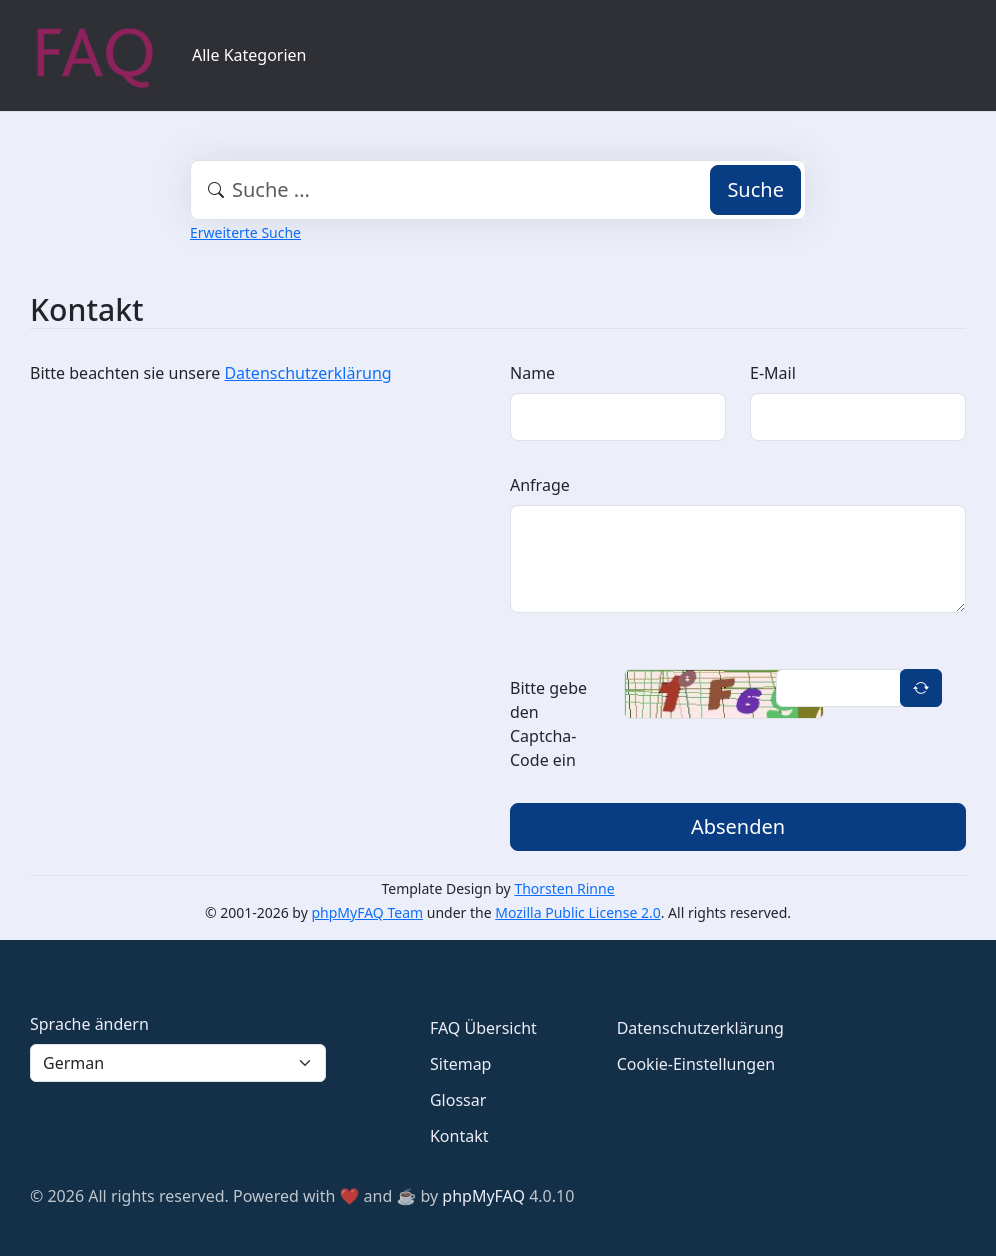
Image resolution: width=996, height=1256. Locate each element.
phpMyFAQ (483, 1196)
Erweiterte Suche (245, 232)
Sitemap (461, 1064)
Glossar (458, 1100)
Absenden (738, 826)
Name (532, 373)
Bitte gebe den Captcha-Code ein (548, 724)
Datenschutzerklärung (307, 373)
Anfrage (540, 485)
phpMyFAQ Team (368, 912)
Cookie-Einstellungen (696, 1064)
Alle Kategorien (249, 55)
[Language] (178, 1063)
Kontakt (459, 1136)
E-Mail (773, 373)
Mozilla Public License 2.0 (577, 912)
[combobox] (498, 190)
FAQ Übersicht (483, 1028)
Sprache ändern (89, 1024)
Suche (755, 189)
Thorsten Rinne (564, 888)
